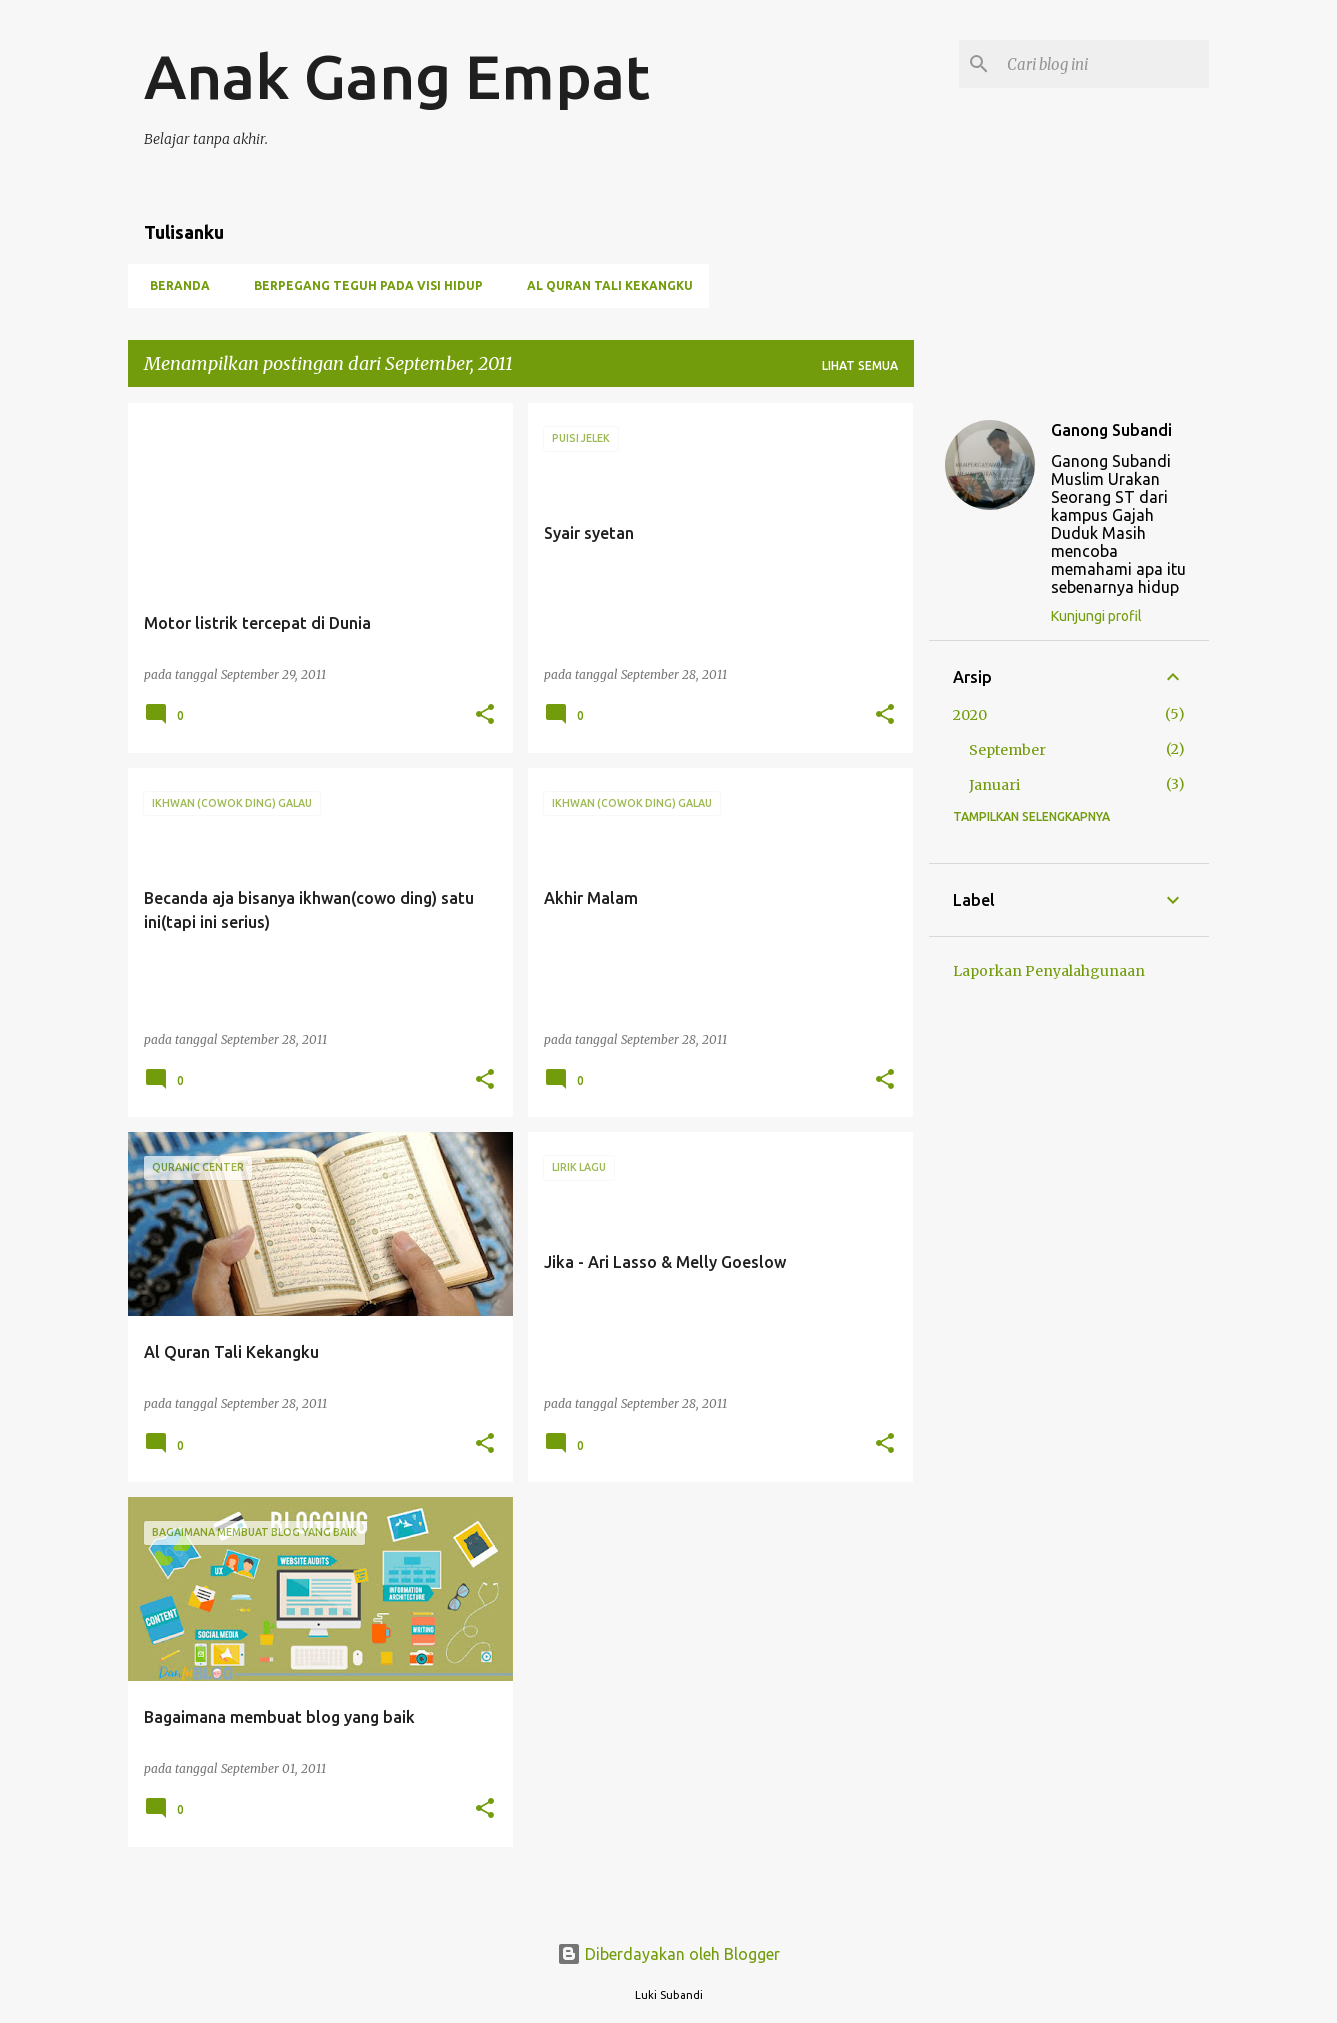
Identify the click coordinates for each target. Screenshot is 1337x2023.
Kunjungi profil (1096, 616)
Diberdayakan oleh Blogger (668, 1954)
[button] (485, 715)
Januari (994, 785)
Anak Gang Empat (397, 76)
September (1007, 750)
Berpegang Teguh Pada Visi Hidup (362, 285)
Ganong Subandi (1111, 430)
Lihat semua (860, 365)
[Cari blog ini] (1104, 64)
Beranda (174, 285)
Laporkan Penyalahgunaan (1049, 971)
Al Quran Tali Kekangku (604, 285)
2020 (970, 715)
